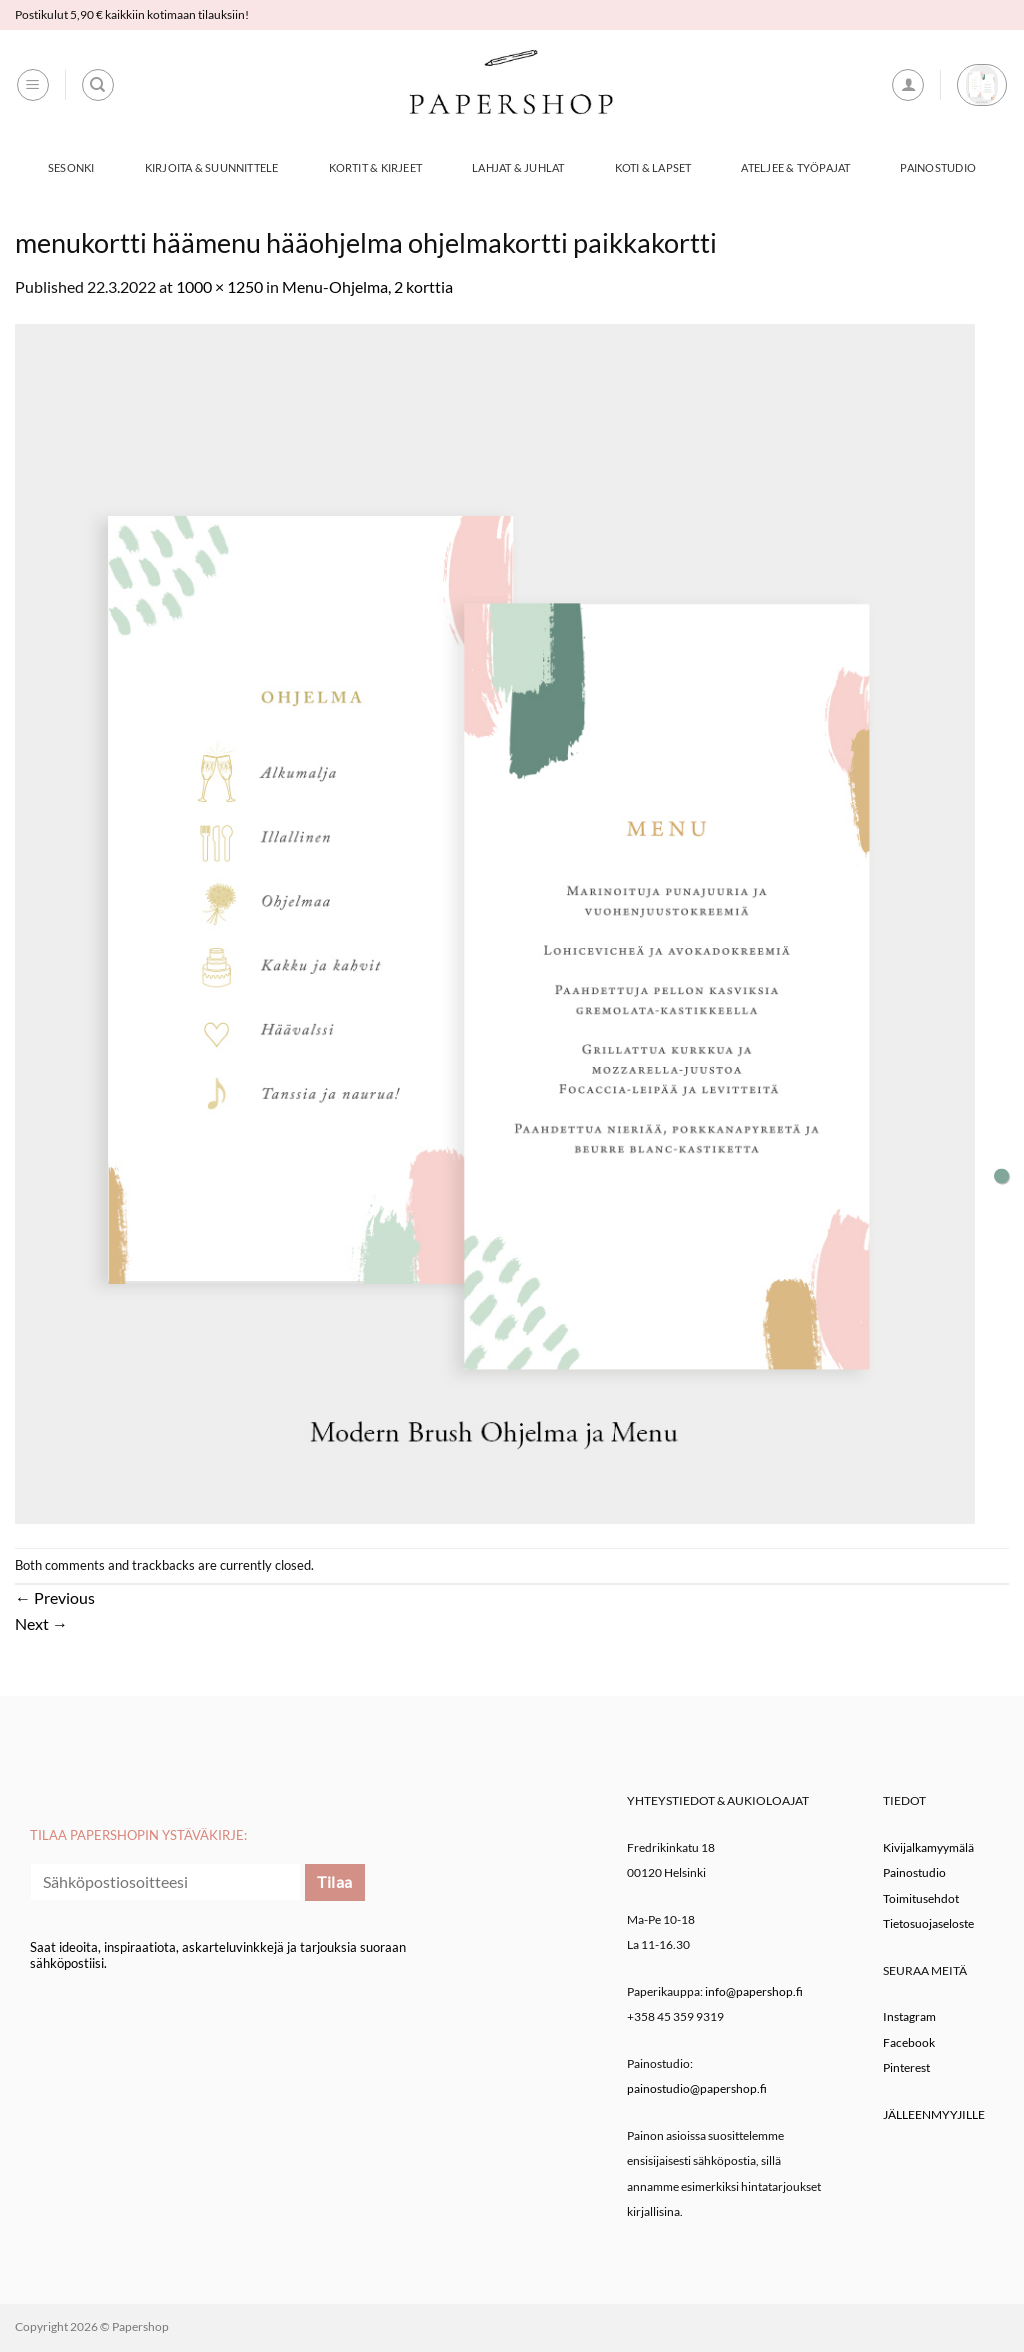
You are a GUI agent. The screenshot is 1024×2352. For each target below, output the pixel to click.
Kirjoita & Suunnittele (212, 167)
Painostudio (937, 167)
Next (41, 1623)
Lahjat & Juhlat (518, 167)
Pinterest (906, 2067)
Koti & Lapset (653, 167)
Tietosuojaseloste (928, 1923)
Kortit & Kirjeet (376, 167)
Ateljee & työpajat (795, 167)
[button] (33, 85)
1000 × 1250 (219, 286)
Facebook (909, 2042)
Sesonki (71, 167)
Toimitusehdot (921, 1898)
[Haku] (98, 85)
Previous (55, 1597)
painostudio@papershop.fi (697, 2088)
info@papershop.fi (754, 1991)
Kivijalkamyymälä (928, 1847)
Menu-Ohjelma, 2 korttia (367, 286)
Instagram (909, 2016)
